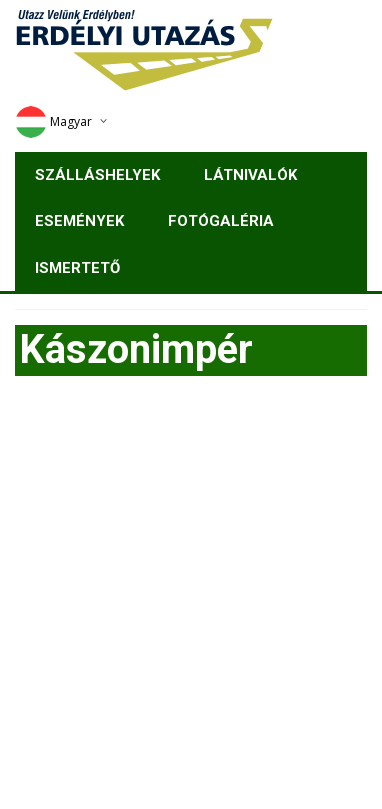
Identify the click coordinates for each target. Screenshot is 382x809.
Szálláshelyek (97, 175)
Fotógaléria (221, 221)
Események (79, 221)
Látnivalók (250, 175)
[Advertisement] (191, 598)
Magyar (53, 121)
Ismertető (77, 268)
